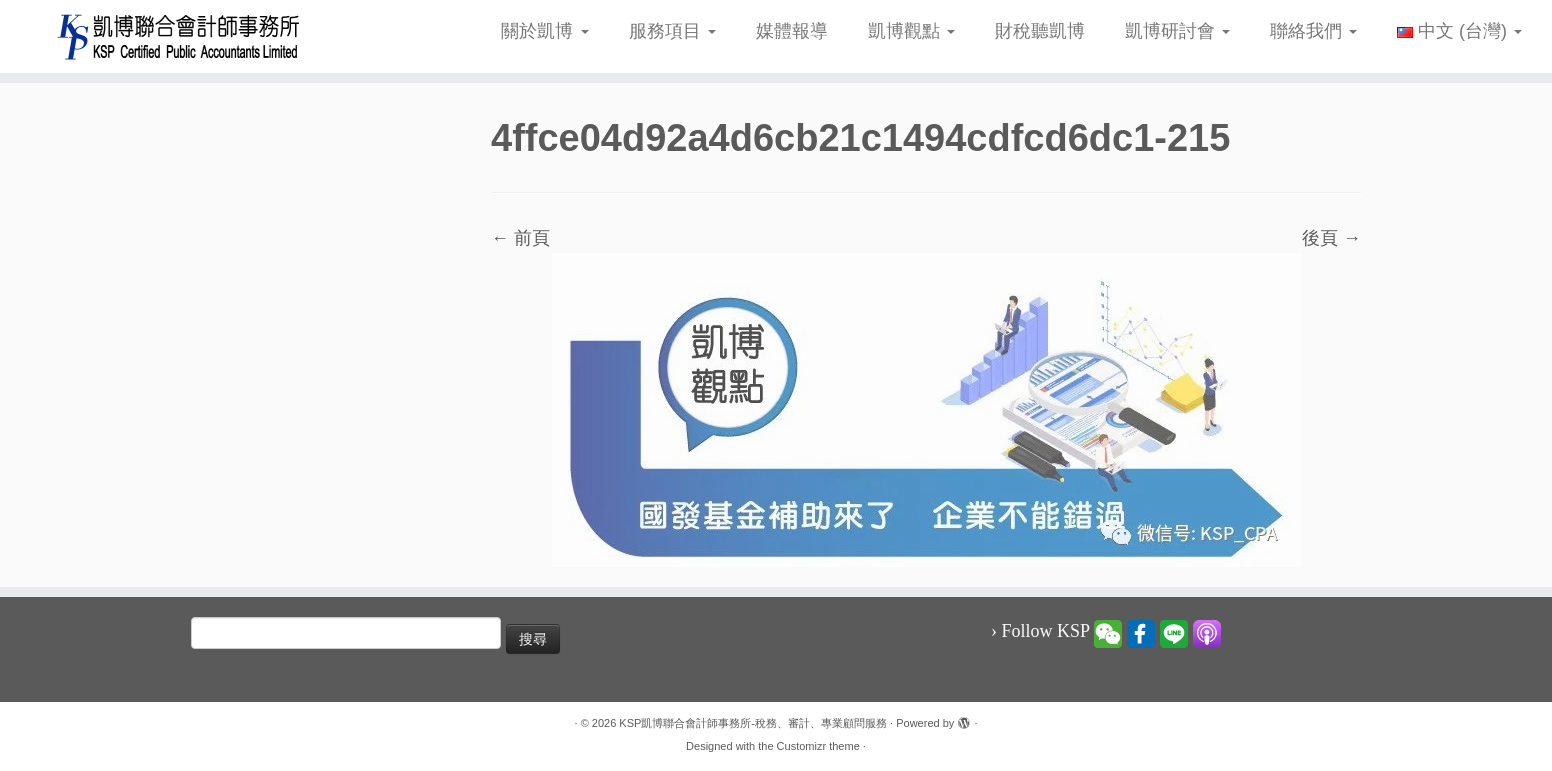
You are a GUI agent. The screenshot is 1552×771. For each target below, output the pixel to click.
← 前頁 (520, 238)
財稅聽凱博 (1040, 31)
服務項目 (672, 31)
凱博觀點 (911, 31)
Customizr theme (818, 746)
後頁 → (1331, 238)
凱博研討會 (1177, 31)
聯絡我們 (1313, 31)
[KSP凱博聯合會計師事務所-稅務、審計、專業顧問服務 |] (179, 36)
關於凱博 (544, 31)
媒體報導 (792, 31)
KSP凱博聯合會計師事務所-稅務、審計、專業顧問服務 (753, 723)
